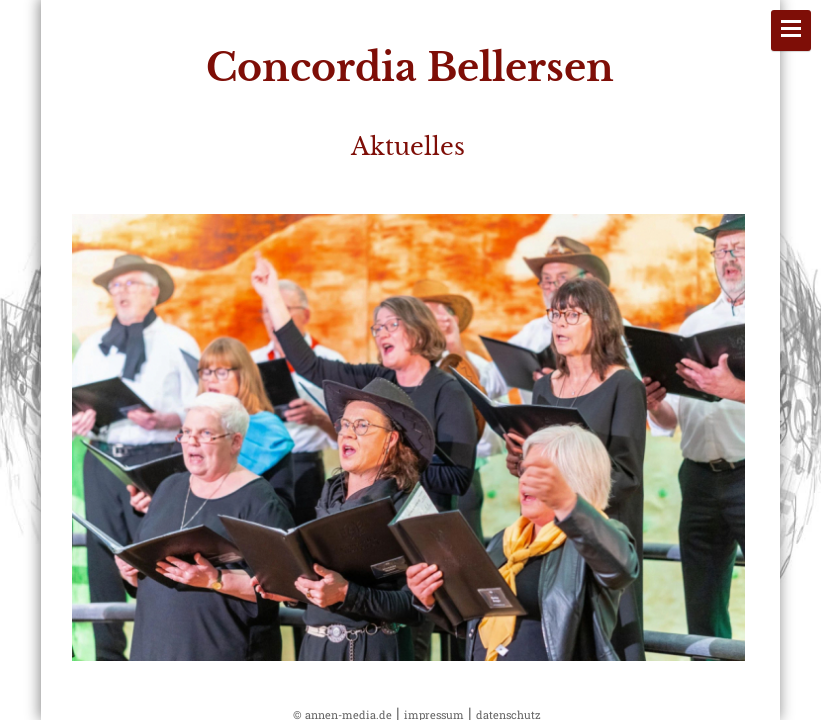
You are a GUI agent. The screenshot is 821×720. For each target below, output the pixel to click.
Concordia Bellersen (410, 67)
